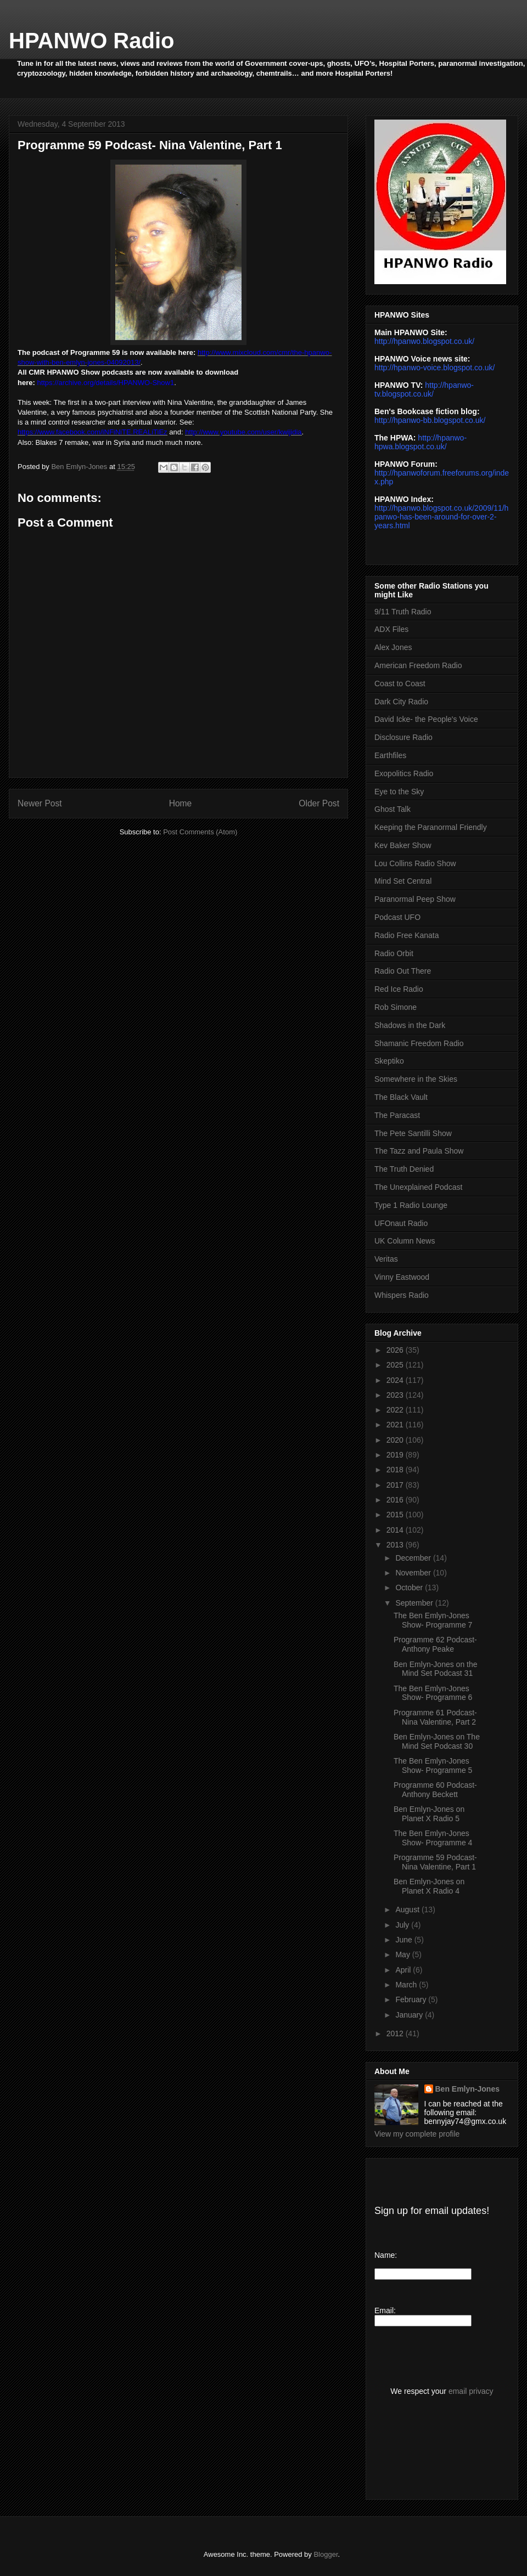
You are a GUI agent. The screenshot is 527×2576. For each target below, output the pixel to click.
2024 (396, 1380)
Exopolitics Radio (403, 773)
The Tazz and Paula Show (418, 1150)
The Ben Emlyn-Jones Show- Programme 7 (433, 1620)
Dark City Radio (401, 701)
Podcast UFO (397, 917)
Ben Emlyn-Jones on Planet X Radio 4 (429, 1886)
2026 (396, 1350)
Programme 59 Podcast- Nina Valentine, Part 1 (435, 1862)
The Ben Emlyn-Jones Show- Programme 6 (433, 1693)
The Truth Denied (404, 1169)
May (403, 1954)
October (410, 1587)
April (404, 1969)
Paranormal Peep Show (415, 899)
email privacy (471, 2391)
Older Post (319, 803)
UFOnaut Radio (401, 1223)
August (408, 1909)
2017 (396, 1485)
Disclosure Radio (403, 737)
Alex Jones (393, 647)
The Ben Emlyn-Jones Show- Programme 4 (433, 1838)
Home (180, 803)
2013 (396, 1544)
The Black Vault (401, 1097)
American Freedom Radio (418, 665)
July (403, 1924)
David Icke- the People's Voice (426, 719)
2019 (396, 1454)
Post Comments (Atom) (200, 832)
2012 (396, 2033)
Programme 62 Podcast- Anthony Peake (435, 1644)
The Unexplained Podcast (418, 1187)
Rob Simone (395, 1007)
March (407, 1984)
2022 (396, 1409)
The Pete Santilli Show (413, 1133)
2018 (396, 1469)
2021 (396, 1424)
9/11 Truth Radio (402, 611)
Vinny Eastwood (401, 1277)
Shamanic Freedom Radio (419, 1043)
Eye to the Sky (399, 791)
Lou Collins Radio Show (415, 863)
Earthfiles (390, 755)
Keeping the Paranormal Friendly (430, 827)
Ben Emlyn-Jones (467, 2088)
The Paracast (397, 1115)
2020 (396, 1440)
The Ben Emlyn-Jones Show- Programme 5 (433, 1765)
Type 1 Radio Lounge (410, 1205)
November (414, 1572)
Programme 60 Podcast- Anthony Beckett (435, 1790)
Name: (385, 2255)
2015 (396, 1514)
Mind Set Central (402, 881)
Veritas (386, 1259)
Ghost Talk (392, 809)
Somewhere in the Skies (415, 1079)
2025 (396, 1364)
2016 (396, 1499)
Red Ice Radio (398, 989)
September (415, 1602)
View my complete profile (416, 2133)
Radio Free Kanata (406, 935)
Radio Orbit (393, 953)
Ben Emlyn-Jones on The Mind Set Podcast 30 (437, 1741)
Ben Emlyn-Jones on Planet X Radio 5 (429, 1814)
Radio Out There (402, 971)
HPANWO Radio (91, 41)
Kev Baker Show (402, 845)
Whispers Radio (401, 1295)
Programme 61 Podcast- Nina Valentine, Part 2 (435, 1717)
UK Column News (404, 1240)
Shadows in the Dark (409, 1025)
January (410, 2014)
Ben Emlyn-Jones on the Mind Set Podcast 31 (436, 1669)
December (414, 1557)
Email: (385, 2310)
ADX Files (391, 629)
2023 (396, 1395)
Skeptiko (389, 1061)
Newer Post (40, 803)
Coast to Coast (399, 683)
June (404, 1939)
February (411, 1999)
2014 (396, 1530)
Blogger (325, 2554)
